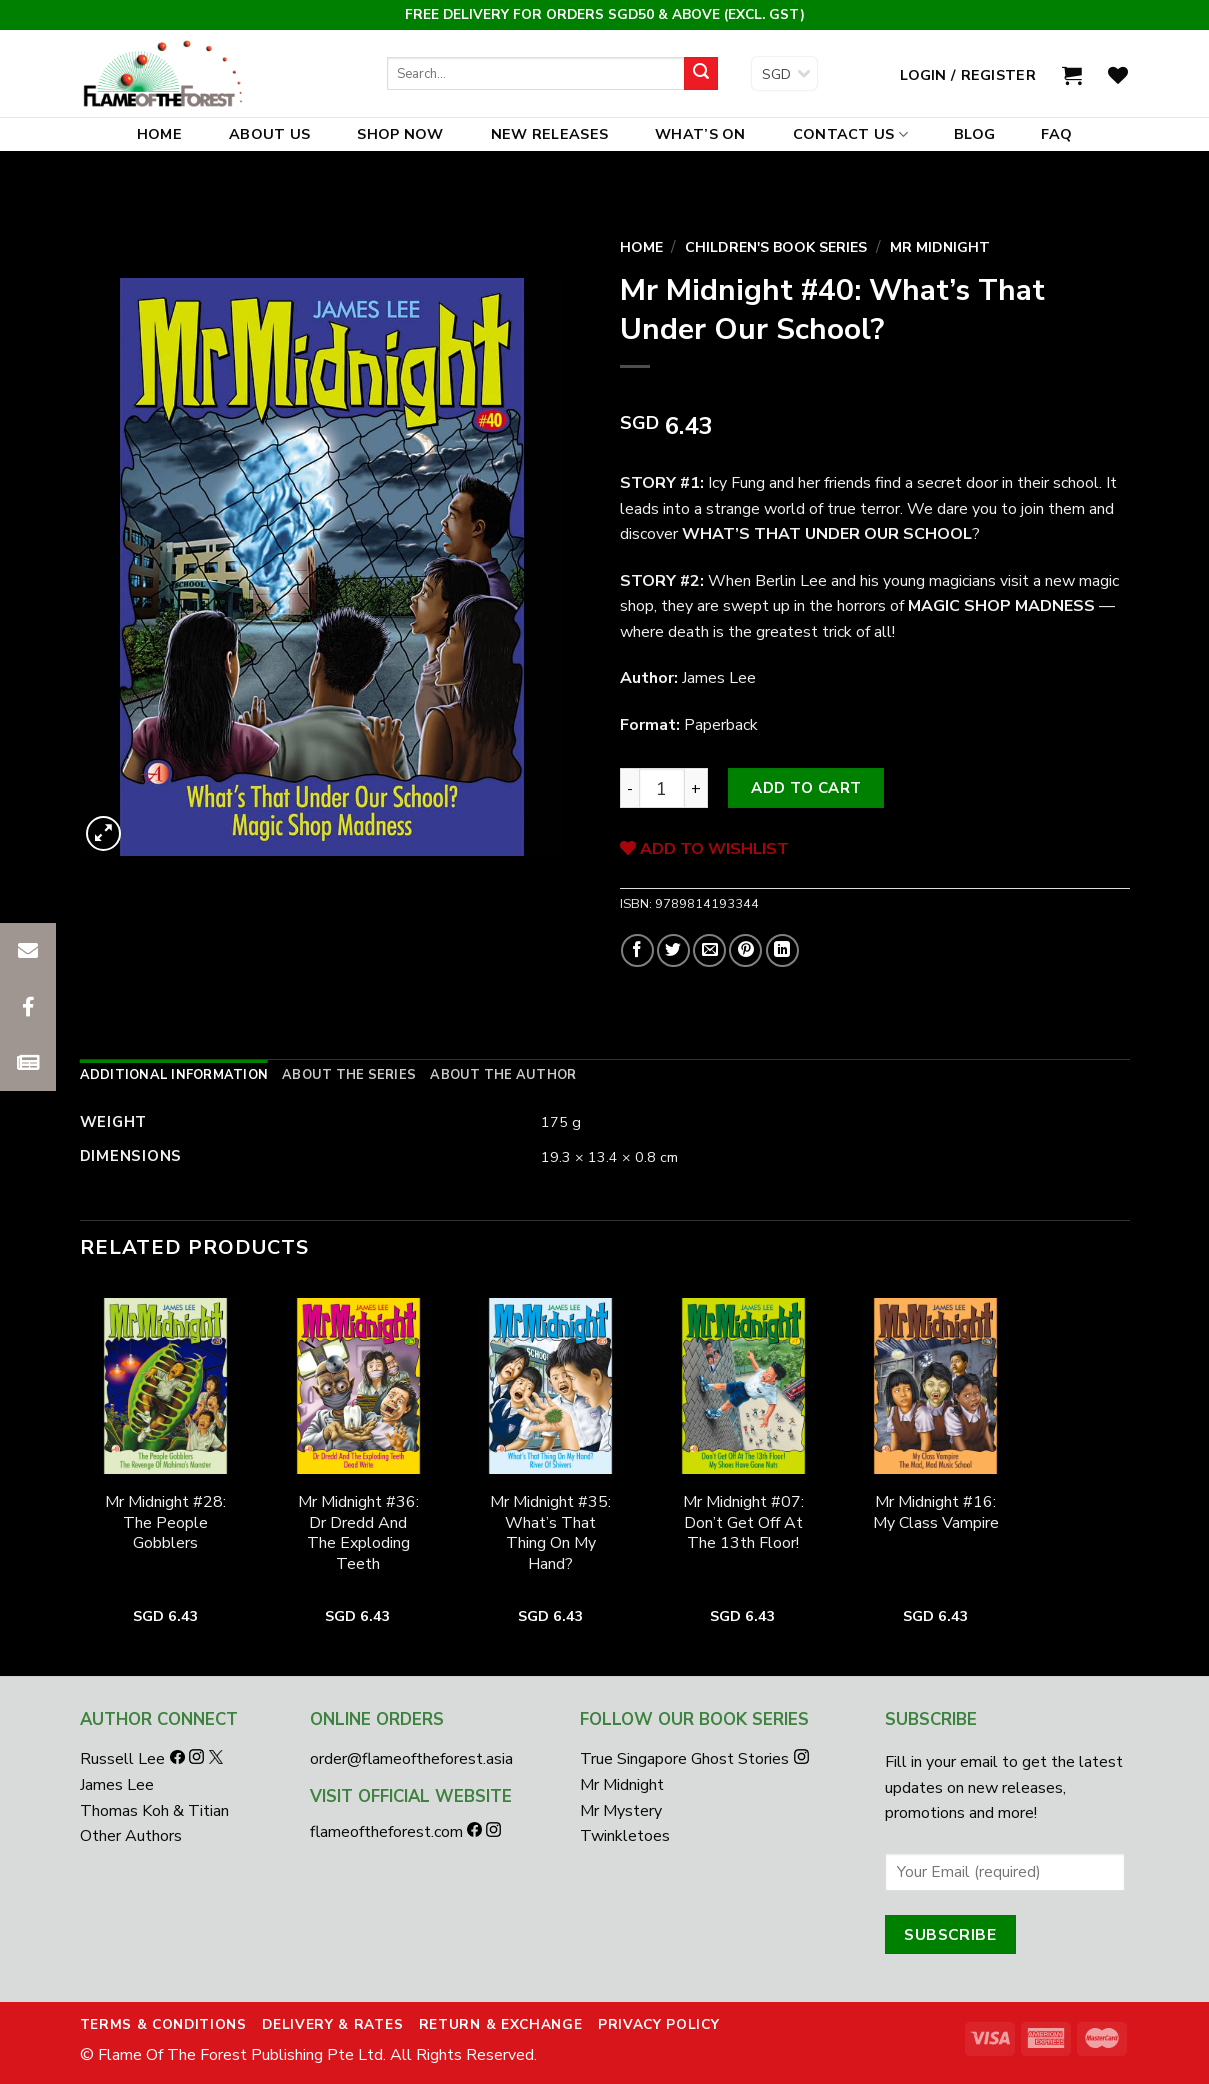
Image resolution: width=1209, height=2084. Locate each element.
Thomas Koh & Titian (154, 1811)
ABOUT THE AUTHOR (503, 1075)
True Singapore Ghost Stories (684, 1759)
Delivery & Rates (332, 2024)
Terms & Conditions (163, 2024)
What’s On (700, 134)
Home (159, 134)
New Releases (549, 134)
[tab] (174, 1075)
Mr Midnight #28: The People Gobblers (165, 1523)
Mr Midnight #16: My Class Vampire (936, 1513)
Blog (974, 134)
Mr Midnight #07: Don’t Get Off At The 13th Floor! (743, 1523)
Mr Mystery (621, 1811)
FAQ (1056, 134)
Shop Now (400, 134)
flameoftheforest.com (388, 1832)
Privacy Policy (659, 2024)
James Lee (117, 1785)
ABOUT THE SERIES (349, 1075)
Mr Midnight (940, 247)
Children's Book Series (776, 247)
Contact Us (850, 134)
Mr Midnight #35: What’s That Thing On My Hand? (550, 1533)
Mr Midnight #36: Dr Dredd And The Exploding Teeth (358, 1533)
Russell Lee (124, 1759)
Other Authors (131, 1836)
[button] (28, 1063)
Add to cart (806, 788)
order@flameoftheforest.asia (411, 1759)
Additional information (174, 1075)
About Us (269, 134)
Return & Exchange (501, 2024)
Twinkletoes (625, 1836)
